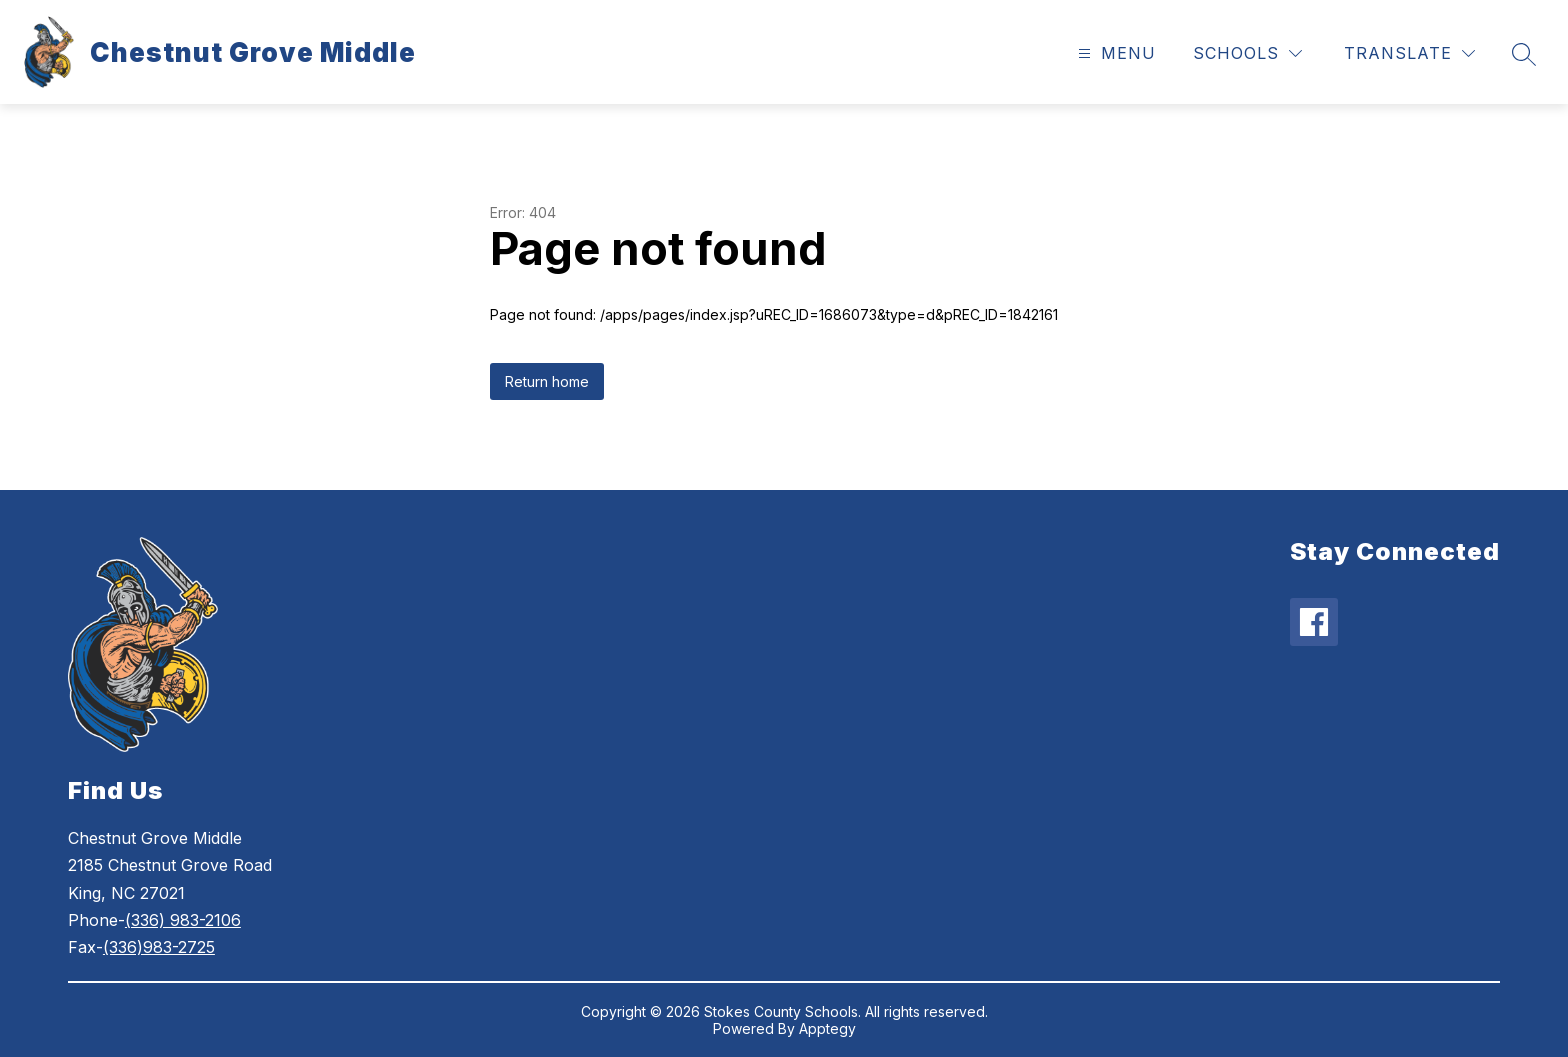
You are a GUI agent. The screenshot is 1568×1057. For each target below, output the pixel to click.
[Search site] (1524, 54)
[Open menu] (1114, 53)
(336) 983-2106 (183, 920)
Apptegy (827, 1028)
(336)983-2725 (159, 947)
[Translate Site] (1409, 53)
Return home (547, 381)
